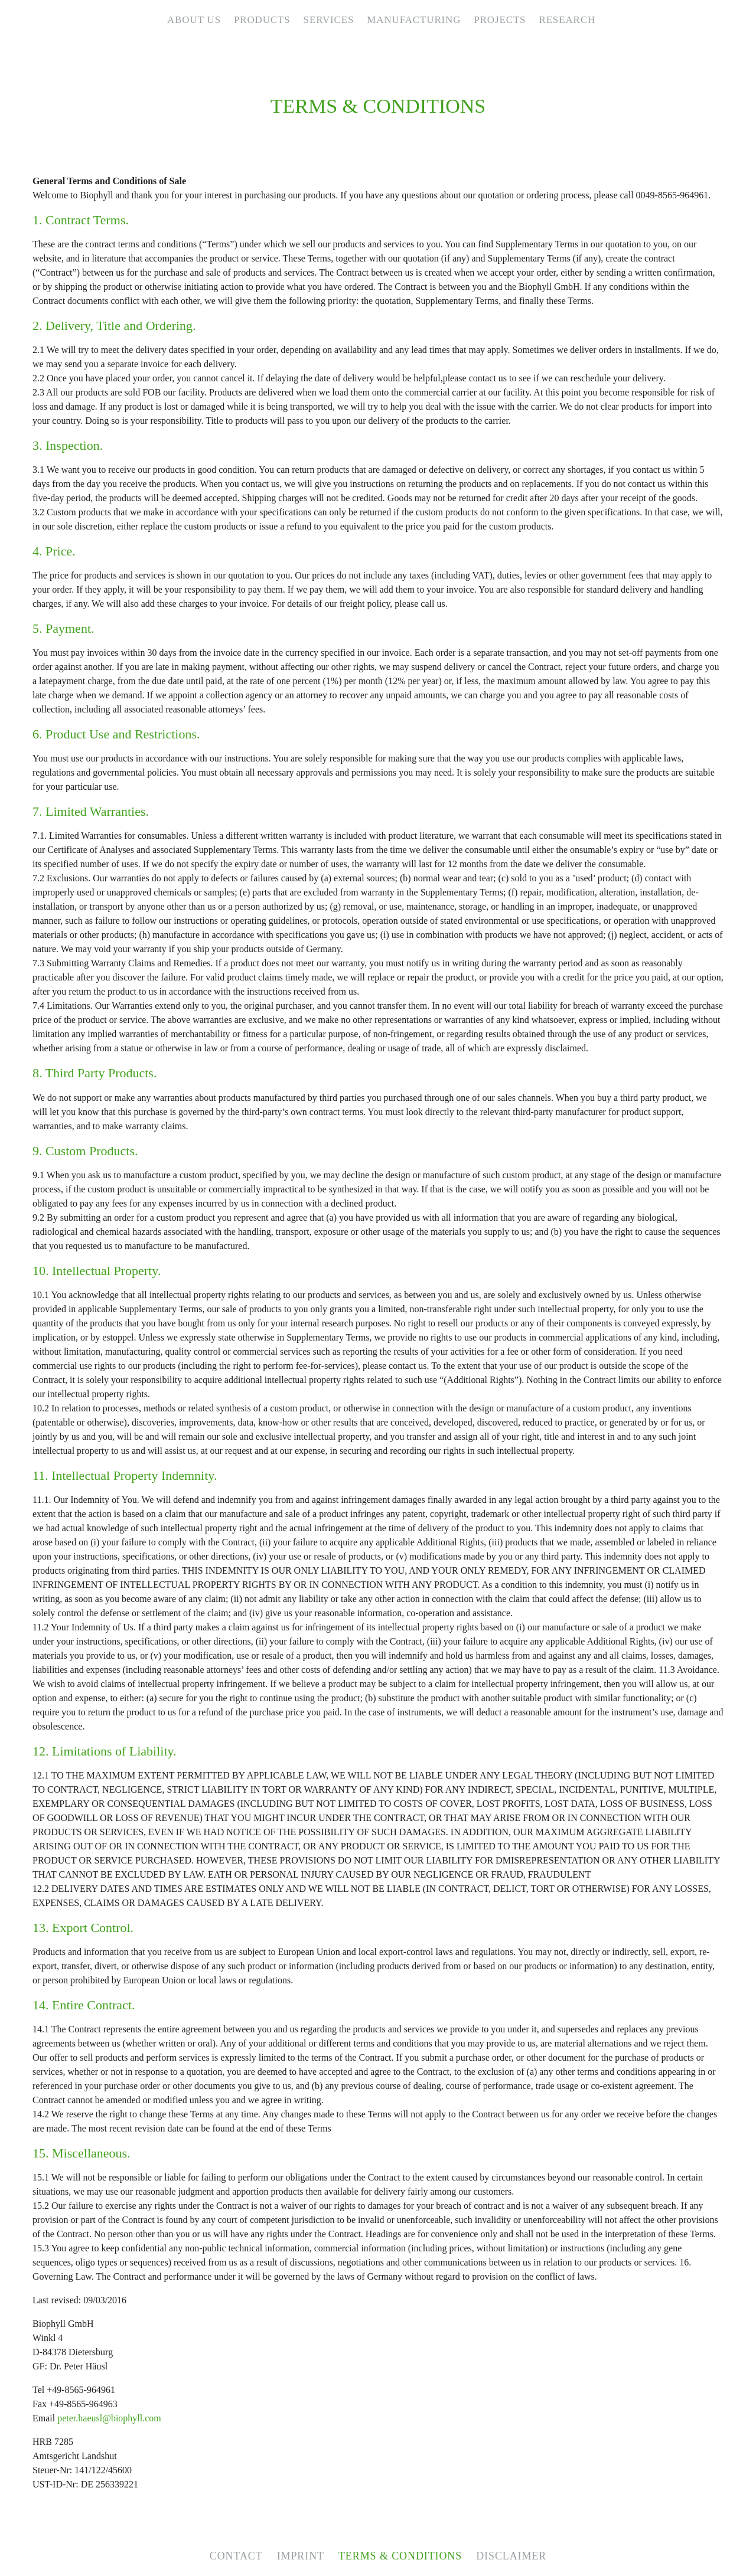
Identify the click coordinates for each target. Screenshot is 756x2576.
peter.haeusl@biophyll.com (109, 2418)
